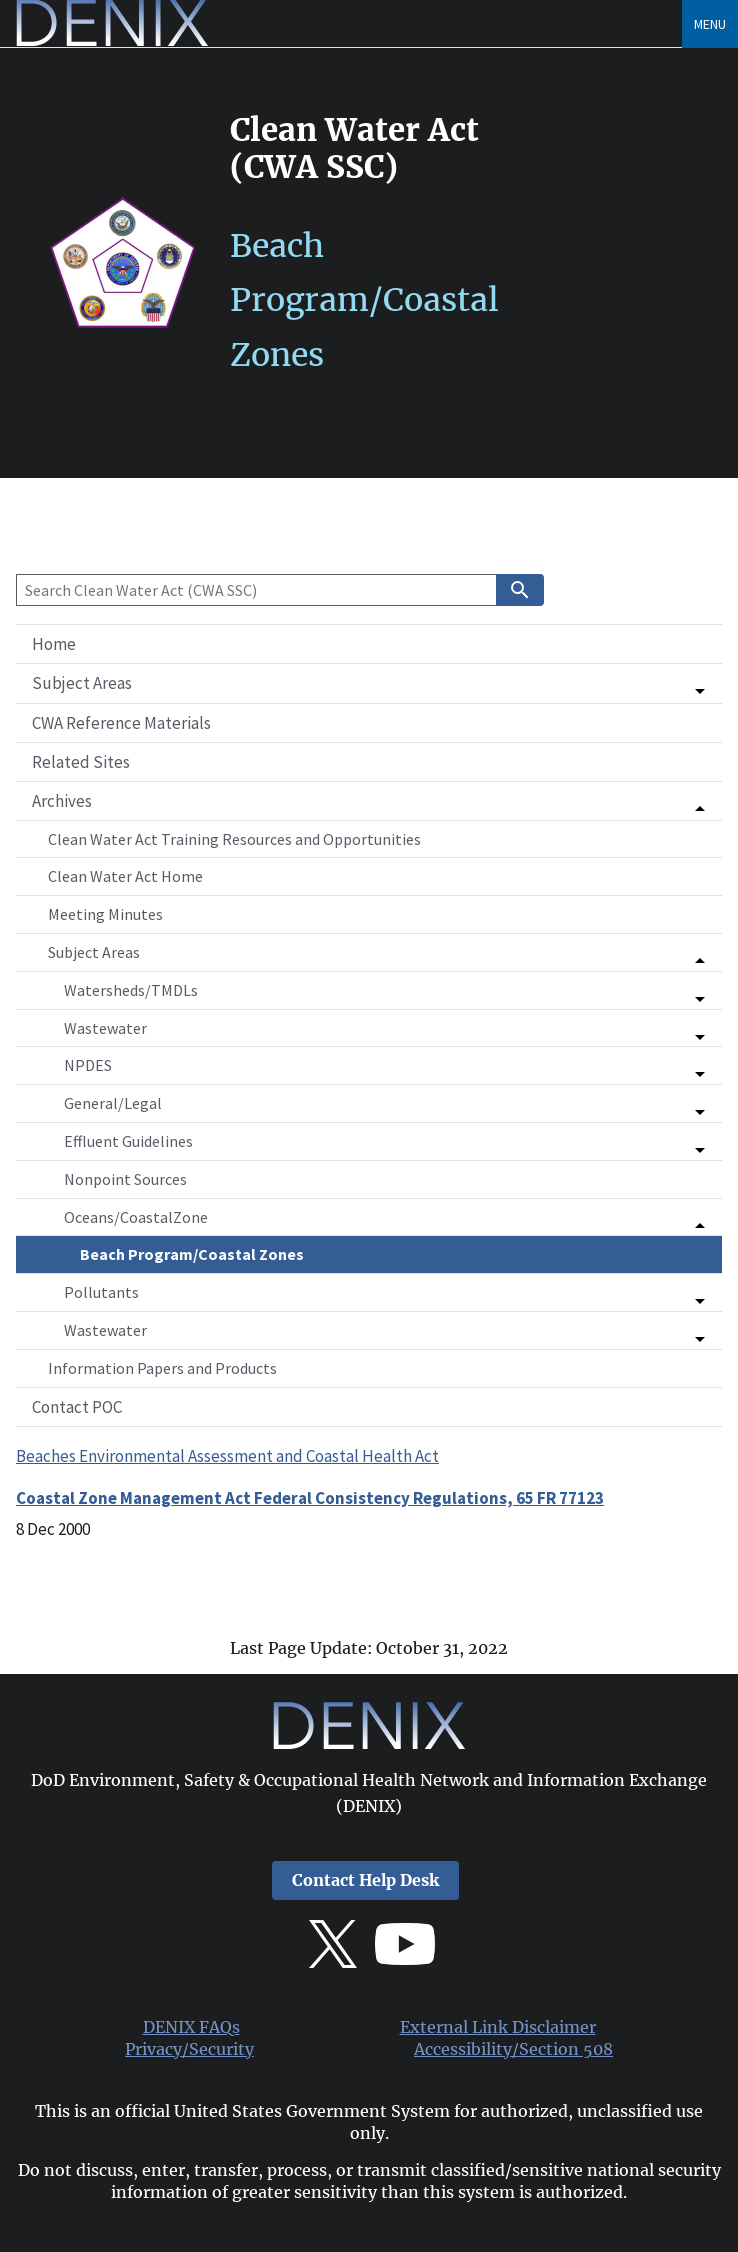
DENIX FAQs (191, 2027)
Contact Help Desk (365, 1880)
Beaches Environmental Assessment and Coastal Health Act (227, 1456)
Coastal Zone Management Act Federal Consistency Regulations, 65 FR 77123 (310, 1498)
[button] (369, 683)
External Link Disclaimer (498, 2027)
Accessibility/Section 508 (513, 2049)
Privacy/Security (189, 2049)
